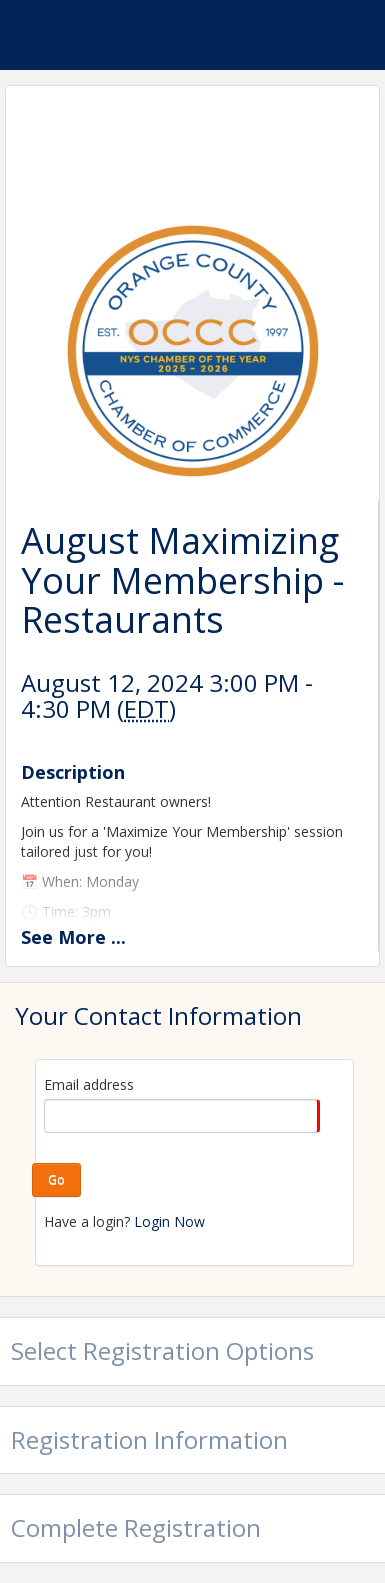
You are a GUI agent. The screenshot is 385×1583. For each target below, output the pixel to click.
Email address (89, 1084)
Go (56, 1179)
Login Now (169, 1221)
